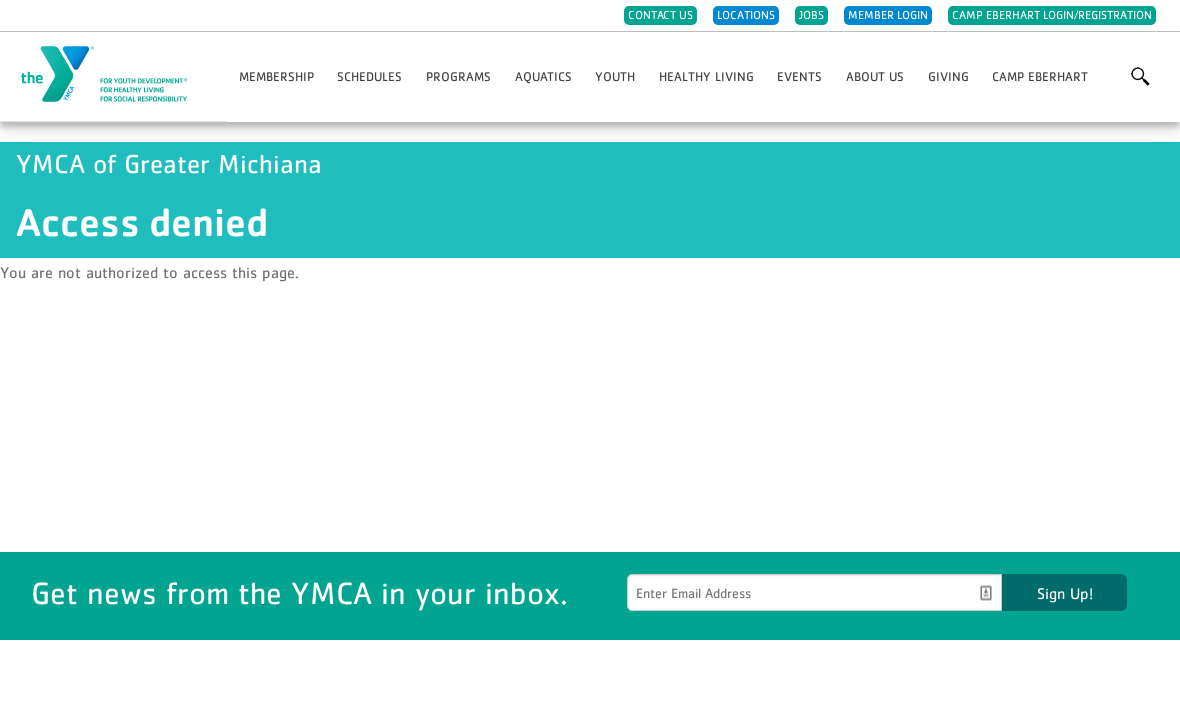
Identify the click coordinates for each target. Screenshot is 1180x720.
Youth (615, 76)
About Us (875, 76)
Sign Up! (1065, 593)
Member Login (888, 15)
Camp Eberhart (1040, 76)
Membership (276, 76)
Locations (746, 15)
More (1140, 77)
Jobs (811, 15)
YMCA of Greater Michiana (116, 75)
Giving (948, 76)
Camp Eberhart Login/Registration (1052, 15)
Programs (458, 76)
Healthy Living (706, 76)
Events (799, 76)
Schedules (369, 76)
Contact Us (660, 15)
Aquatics (543, 76)
